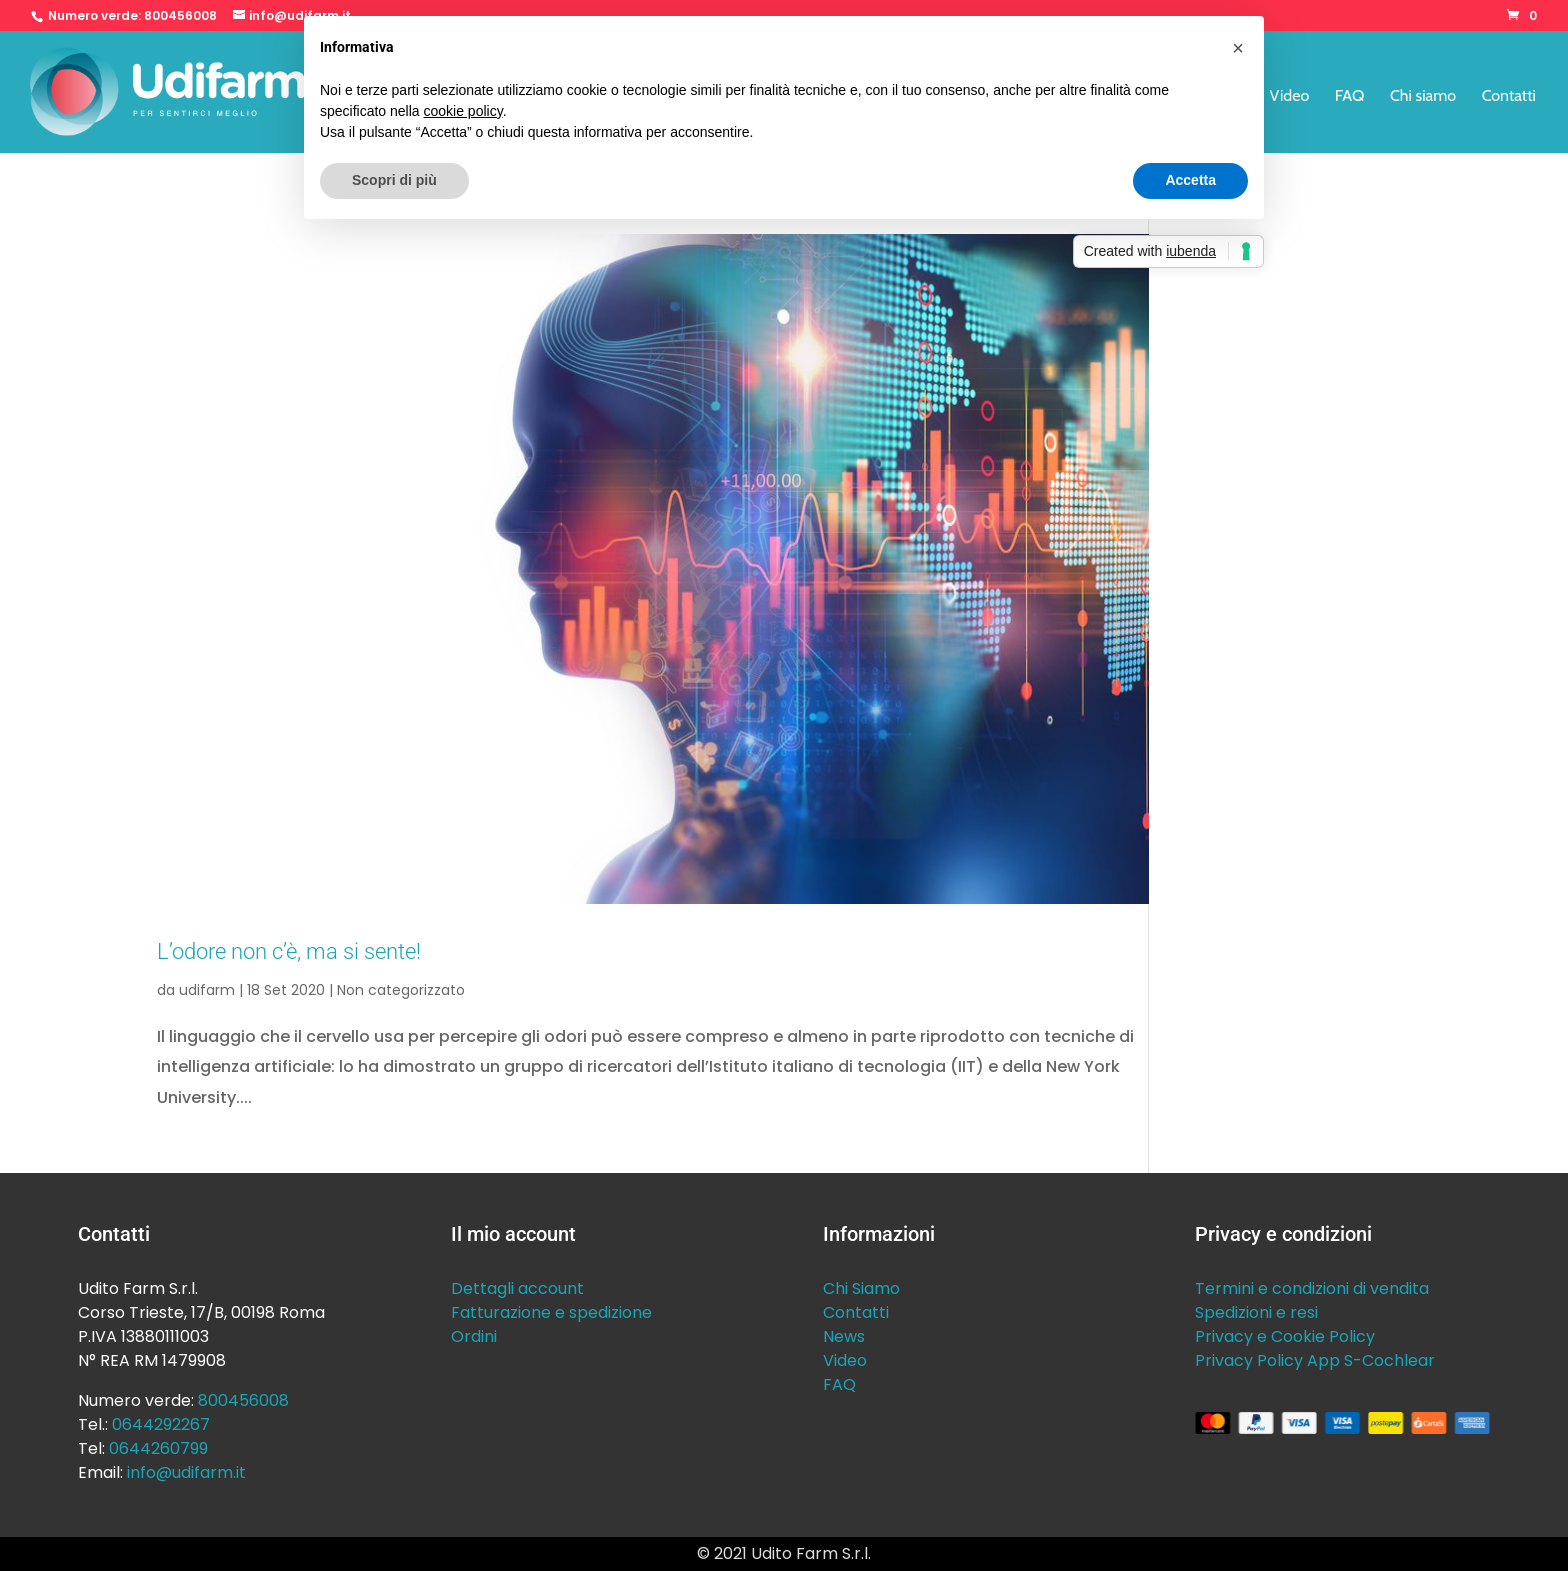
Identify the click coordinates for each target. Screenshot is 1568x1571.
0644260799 (158, 1448)
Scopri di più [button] (394, 180)
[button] (1238, 48)
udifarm (207, 990)
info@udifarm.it (186, 1472)
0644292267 (161, 1424)
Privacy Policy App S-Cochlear (1315, 1360)
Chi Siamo (861, 1288)
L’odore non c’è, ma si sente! (289, 951)
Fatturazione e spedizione (551, 1312)
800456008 (180, 15)
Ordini (474, 1336)
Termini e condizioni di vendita (1312, 1288)
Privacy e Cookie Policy (1285, 1336)
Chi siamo (1423, 97)
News (844, 1336)
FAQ (1350, 97)
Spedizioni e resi (1256, 1312)
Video (1290, 97)
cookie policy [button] (463, 111)
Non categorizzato (401, 990)
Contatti (1509, 97)
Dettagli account (517, 1288)
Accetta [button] (1190, 180)
